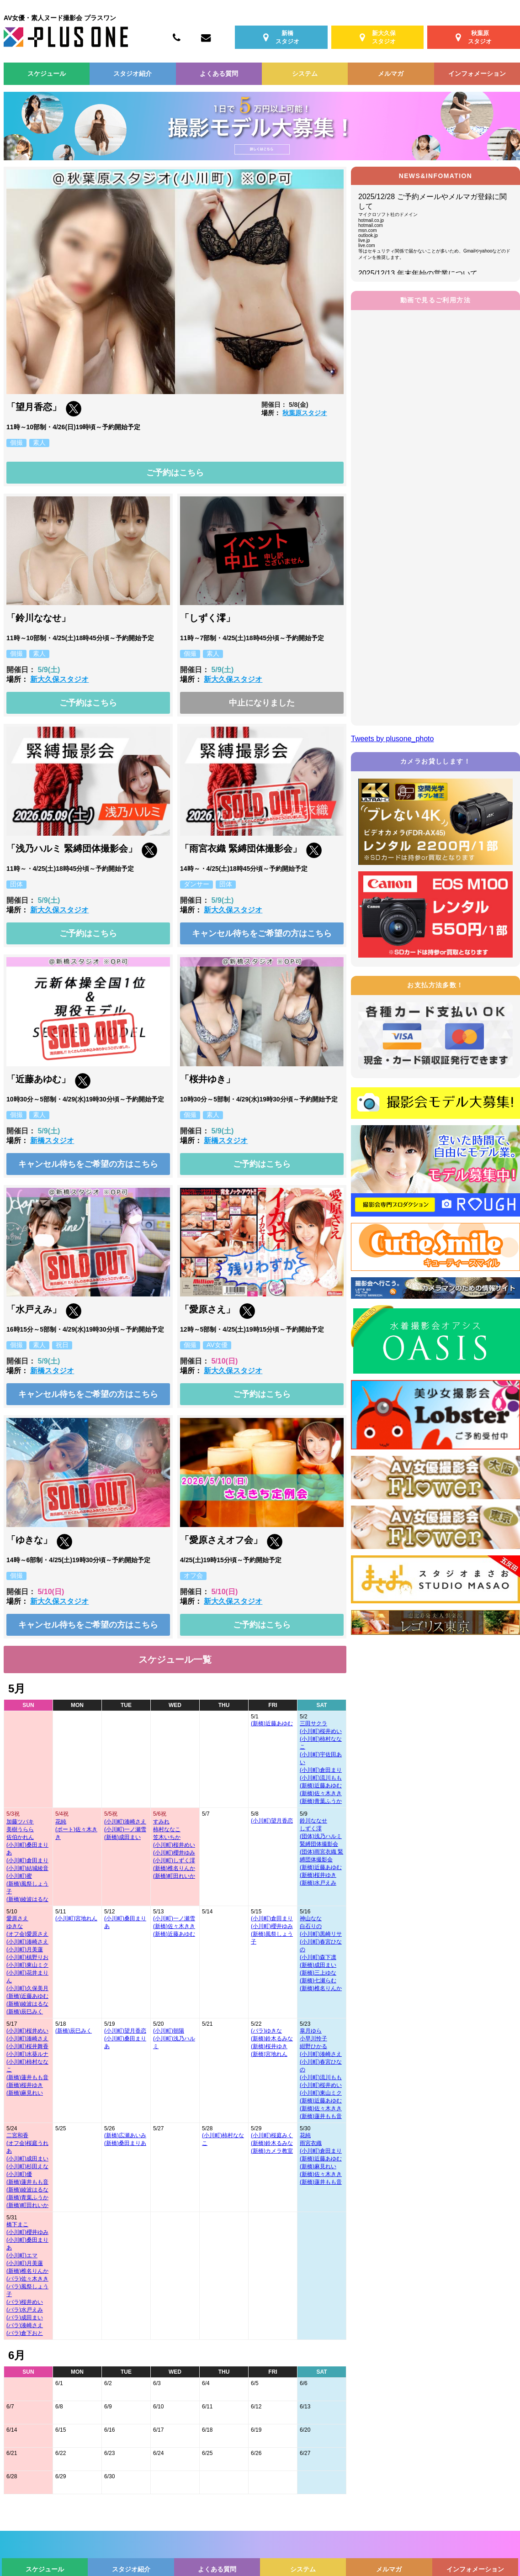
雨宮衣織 (311, 2143)
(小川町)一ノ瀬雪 (125, 1829)
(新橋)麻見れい (24, 2093)
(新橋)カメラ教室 (272, 2151)
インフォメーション (477, 73)
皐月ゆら (311, 2031)
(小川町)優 (19, 2174)
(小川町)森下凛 (318, 1957)
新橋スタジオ (52, 1140)
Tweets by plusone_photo (392, 739)
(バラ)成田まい (24, 2317)
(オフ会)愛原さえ (27, 1934)
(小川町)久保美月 (27, 1988)
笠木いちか (166, 1837)
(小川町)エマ (21, 2255)
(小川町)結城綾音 (27, 1868)
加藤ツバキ (20, 1821)
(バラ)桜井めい (24, 2302)
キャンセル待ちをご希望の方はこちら (262, 933)
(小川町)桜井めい (321, 1731)
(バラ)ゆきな (266, 2031)
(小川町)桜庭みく (272, 2135)
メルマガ (390, 73)
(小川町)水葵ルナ (27, 2054)
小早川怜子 (313, 2038)
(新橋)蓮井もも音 (27, 2077)
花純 (60, 1821)
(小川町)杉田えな (27, 2166)
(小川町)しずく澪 (174, 1860)
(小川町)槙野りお (27, 1957)
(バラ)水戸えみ (24, 2310)
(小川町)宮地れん (76, 1918)
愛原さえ (17, 1918)
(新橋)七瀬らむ (318, 1980)
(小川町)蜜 (19, 1876)
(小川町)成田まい (27, 2158)
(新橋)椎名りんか (174, 1868)
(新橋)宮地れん (269, 2054)
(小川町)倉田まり (321, 1770)
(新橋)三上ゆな (318, 1973)
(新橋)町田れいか (174, 1876)
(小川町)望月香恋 (272, 1820)
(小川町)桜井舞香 (27, 2046)
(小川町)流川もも (321, 1778)
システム (305, 73)
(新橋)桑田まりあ (125, 2143)
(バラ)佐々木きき (27, 2279)
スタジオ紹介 (132, 73)
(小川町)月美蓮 (24, 1949)
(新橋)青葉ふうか (321, 1801)
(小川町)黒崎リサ (321, 1934)
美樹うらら (20, 1829)
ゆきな (14, 1926)
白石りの (311, 1926)
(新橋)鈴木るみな (272, 2038)
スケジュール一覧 (175, 1659)
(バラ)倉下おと (24, 2333)
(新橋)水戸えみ (318, 1883)
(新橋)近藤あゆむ (272, 1723)
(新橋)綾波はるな (27, 1899)
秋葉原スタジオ (304, 412)
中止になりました (262, 702)
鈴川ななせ (313, 1820)
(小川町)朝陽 (168, 2031)
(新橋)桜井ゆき (318, 1875)
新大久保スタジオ (59, 679)
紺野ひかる (313, 2046)
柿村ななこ (166, 1829)
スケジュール (46, 73)
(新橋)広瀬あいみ (125, 2135)
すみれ (161, 1821)
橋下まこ (17, 2224)
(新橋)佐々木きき (321, 1793)
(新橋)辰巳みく (24, 2011)
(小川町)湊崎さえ (125, 1821)
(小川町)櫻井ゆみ (174, 1852)
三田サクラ (313, 1723)
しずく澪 (311, 1828)
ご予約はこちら (175, 472)
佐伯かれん (20, 1837)
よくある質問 (219, 73)
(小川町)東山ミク (27, 1965)
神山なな (311, 1918)
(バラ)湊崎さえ (24, 2325)
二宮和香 (17, 2135)
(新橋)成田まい (122, 1837)
